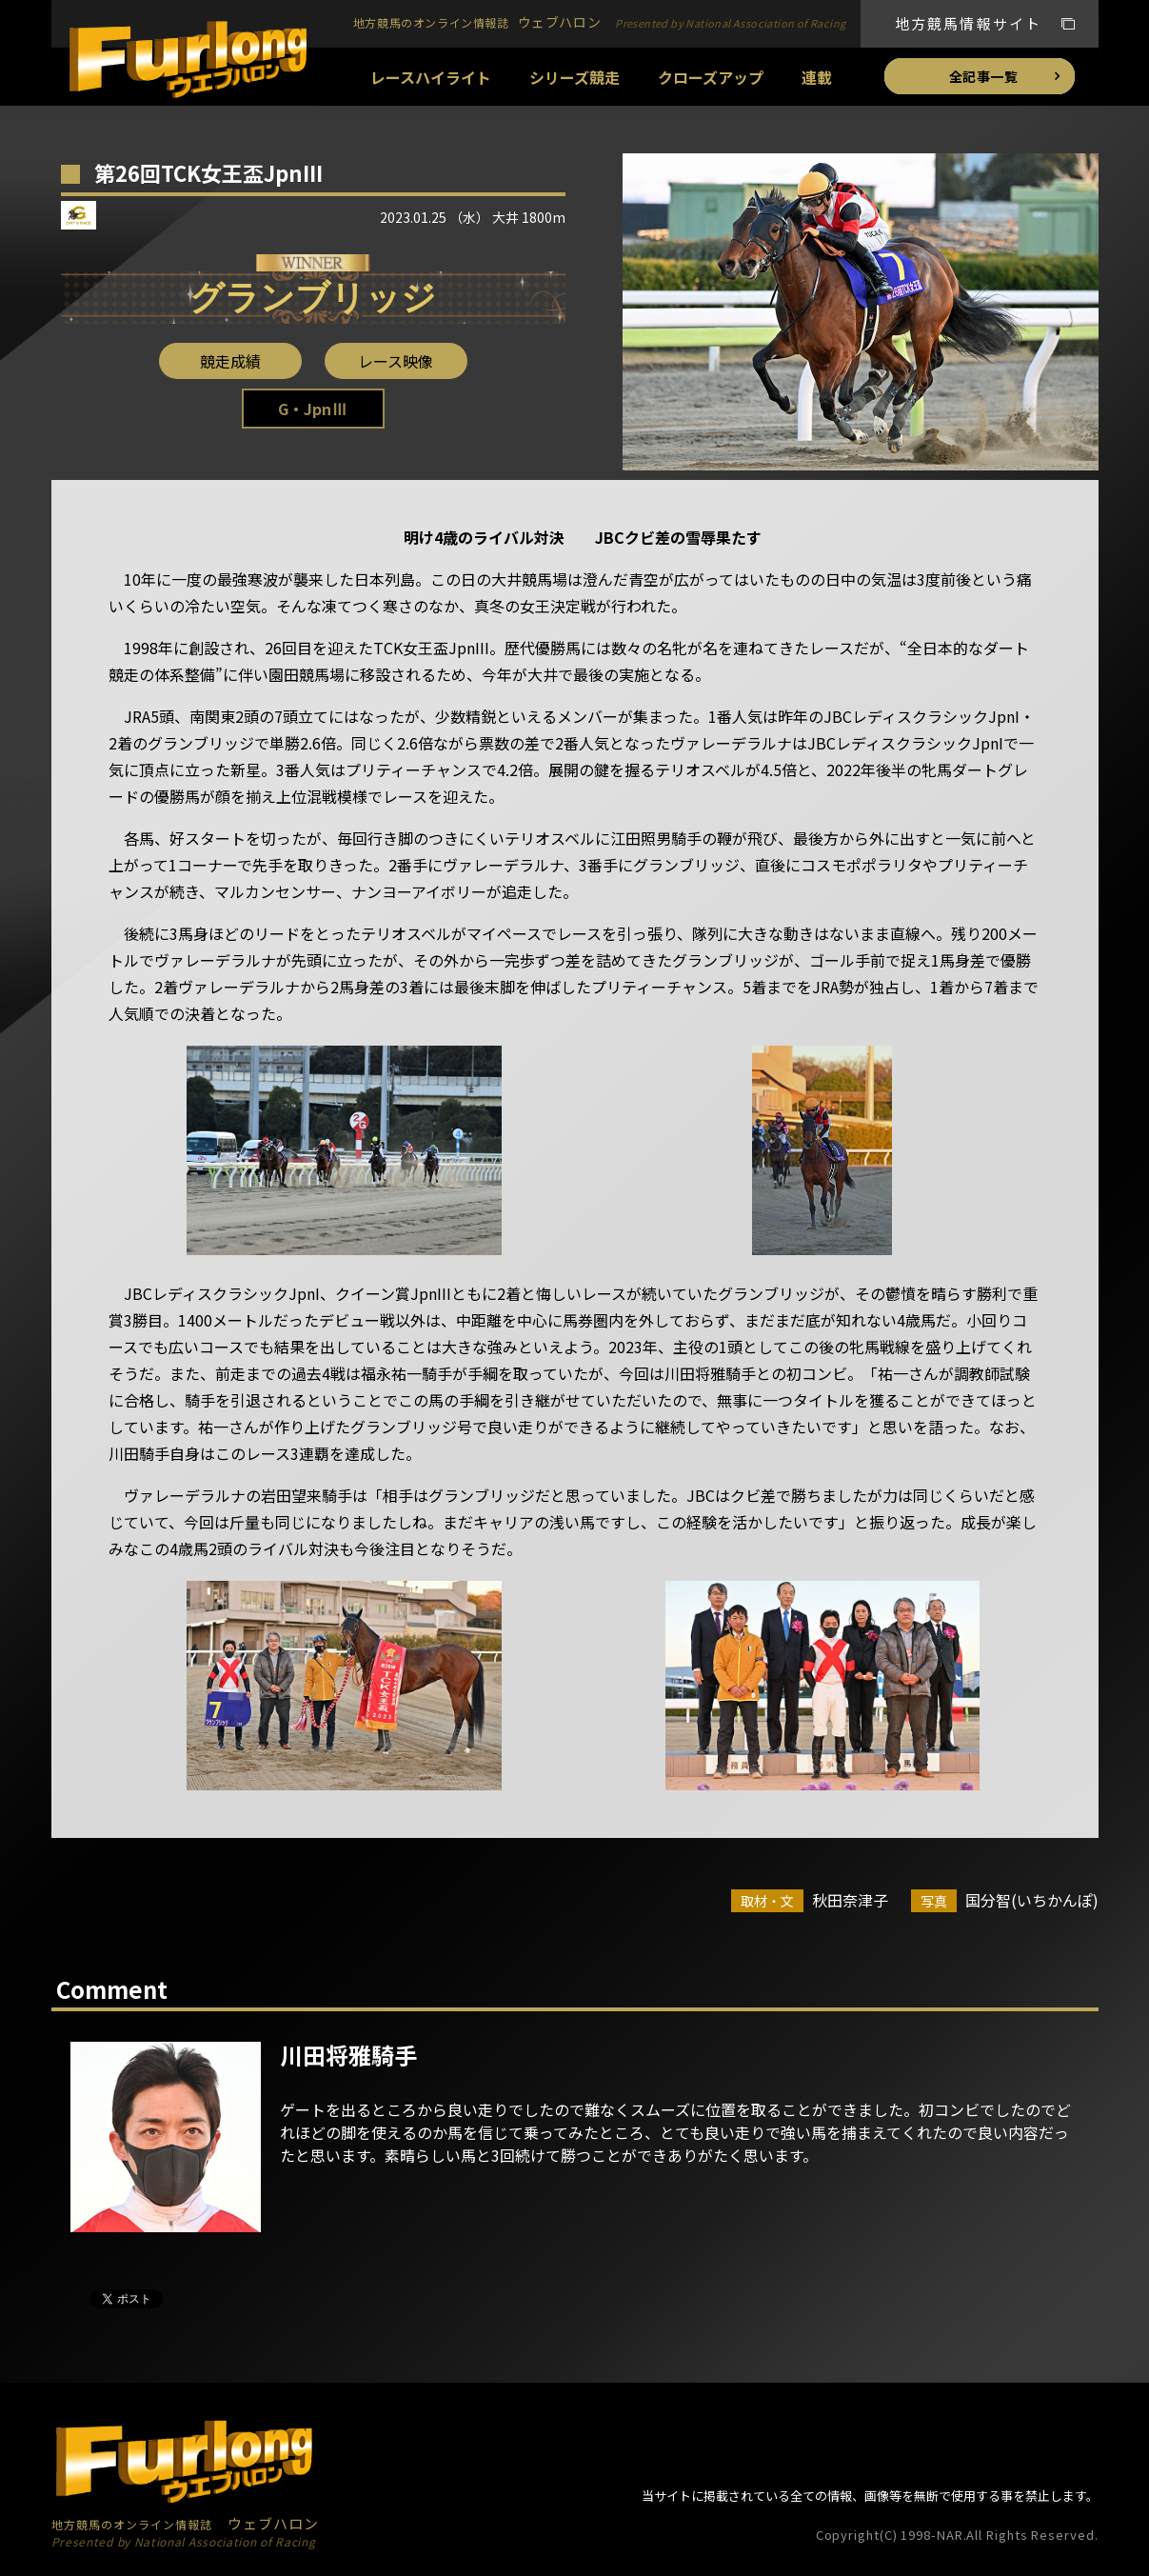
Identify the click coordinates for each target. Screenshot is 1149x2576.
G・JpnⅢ (312, 408)
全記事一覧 (984, 76)
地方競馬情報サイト (968, 23)
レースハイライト (430, 77)
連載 (817, 77)
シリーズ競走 (574, 77)
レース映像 (395, 360)
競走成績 (230, 360)
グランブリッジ (312, 298)
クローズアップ (710, 77)
